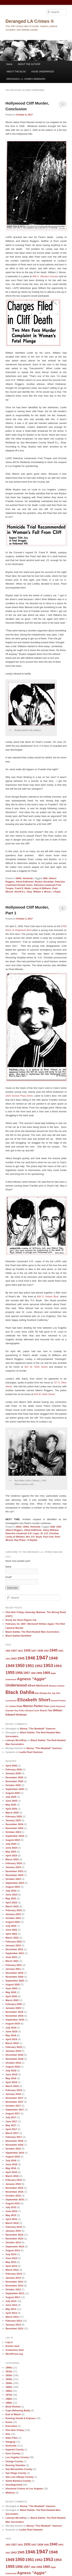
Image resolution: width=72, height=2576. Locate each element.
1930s (8, 2379)
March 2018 (12, 2086)
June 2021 (11, 1957)
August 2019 (12, 2023)
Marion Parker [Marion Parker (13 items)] (33, 1706)
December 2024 (14, 1824)
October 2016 (13, 2148)
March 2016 (12, 2176)
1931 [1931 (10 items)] (20, 1650)
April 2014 (11, 2266)
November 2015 (14, 2191)
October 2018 (13, 2062)
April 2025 (11, 1808)
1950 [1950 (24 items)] (20, 1665)
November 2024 (14, 1828)
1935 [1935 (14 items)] (27, 1650)
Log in (9, 2342)
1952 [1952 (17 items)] (39, 1666)
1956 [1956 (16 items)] (19, 1673)
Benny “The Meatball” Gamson (37, 1728)
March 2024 (12, 1859)
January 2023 (13, 1914)
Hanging (10, 2441)
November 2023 (14, 1875)
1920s (18, 1527)
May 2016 (10, 2168)
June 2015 (11, 2211)
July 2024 (10, 1843)
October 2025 (13, 1785)
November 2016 (14, 2144)
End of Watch (13, 2414)
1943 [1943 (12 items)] (14, 1658)
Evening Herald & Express (20, 2418)
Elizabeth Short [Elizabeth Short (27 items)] (33, 1699)
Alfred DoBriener (25, 881)
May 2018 (10, 2078)
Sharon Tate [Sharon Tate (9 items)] (46, 1710)
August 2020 (12, 1984)
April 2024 (11, 1855)
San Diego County (15, 2473)
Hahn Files (11, 2437)
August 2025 (12, 1793)
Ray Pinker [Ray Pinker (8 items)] (20, 1710)
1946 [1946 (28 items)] (30, 1657)
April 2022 (11, 1933)
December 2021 (14, 1949)
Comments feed (14, 2350)
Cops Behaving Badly (17, 2410)
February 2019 (13, 2047)
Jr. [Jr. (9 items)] (6, 1706)
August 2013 (12, 2297)
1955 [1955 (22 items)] (9, 1672)
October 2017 (13, 2105)
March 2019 (12, 2043)
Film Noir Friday (14, 2430)
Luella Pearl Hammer (31, 1752)
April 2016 (11, 2172)
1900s (8, 2367)
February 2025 (13, 1816)
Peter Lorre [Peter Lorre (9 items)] (49, 1706)
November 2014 (14, 2238)
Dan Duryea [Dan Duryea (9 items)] (41, 1693)
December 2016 (14, 2140)
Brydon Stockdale (44, 881)
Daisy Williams (51, 1530)
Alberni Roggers (14, 1530)
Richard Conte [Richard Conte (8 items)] (32, 1710)
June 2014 (11, 2258)
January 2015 (13, 2230)
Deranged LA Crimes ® (29, 21)
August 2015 (12, 2203)
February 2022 (13, 1941)
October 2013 (13, 2289)
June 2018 (11, 2074)
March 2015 (12, 2223)
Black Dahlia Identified (18, 1635)
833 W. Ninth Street (44, 1394)
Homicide (28, 878)
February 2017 (13, 2137)
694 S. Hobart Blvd (47, 1296)
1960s (8, 2390)
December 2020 (14, 1972)
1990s (8, 2402)
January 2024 (13, 1867)
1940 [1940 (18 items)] (53, 1650)
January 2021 (13, 1969)
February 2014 (13, 2273)
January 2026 (13, 1773)
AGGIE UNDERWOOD (42, 71)
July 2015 (10, 2207)
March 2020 (12, 2000)
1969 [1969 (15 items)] (46, 1673)
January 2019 (13, 2051)
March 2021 (12, 1961)
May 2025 (10, 1804)
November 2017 (14, 2101)
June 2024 (11, 1847)
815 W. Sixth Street (36, 1366)
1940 (45, 878)
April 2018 (11, 2082)
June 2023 (11, 1894)
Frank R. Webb (22, 888)
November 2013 (14, 2285)
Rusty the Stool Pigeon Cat (20, 1620)
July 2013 (10, 2301)
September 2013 (14, 2293)
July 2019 (10, 2027)
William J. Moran (42, 891)
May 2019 (10, 2035)
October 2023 (13, 1879)
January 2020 (13, 2008)
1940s (18, 878)
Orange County (14, 2461)
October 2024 (13, 1832)
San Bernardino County (18, 2469)
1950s (8, 2387)
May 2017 (10, 2125)
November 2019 (14, 2015)
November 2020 (14, 1976)
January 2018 (13, 2094)
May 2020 (10, 1992)
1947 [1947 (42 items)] (42, 1657)
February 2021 (13, 1965)
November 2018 (14, 2059)
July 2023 (10, 1890)
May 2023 (10, 1898)
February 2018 (13, 2090)
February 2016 (13, 2180)
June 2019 (11, 2031)
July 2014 (10, 2254)
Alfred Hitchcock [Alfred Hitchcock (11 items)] (37, 1685)
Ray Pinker (20, 1540)
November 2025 (14, 1781)
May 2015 (10, 2215)
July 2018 (10, 2070)
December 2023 (14, 1871)
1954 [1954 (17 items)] (58, 1666)
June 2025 (11, 1800)
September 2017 (14, 2109)
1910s (8, 2371)
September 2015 (14, 2199)
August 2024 (12, 1840)
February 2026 (13, 1769)
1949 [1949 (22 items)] (9, 1665)
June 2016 (11, 2164)
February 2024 (13, 1863)
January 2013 (13, 2324)
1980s (8, 2398)
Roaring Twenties (15, 2465)
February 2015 (13, 2227)
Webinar (10, 2492)
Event (8, 2422)
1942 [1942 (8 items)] (7, 1659)
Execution (11, 2426)
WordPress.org (14, 2353)
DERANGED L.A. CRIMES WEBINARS (25, 79)
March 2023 (12, 1906)
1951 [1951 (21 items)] (29, 1666)
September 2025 (14, 1789)
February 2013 (13, 2320)
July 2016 (10, 2160)
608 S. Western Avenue (45, 276)
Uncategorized (13, 2484)
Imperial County (14, 2449)
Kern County (12, 2453)
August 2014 (12, 2250)
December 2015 (14, 2187)
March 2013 (12, 2316)
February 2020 (13, 2004)
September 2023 (14, 1883)
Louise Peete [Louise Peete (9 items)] (15, 1706)
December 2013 (14, 2281)
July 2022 (10, 1925)
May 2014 (10, 2262)
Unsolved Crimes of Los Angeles (24, 2488)
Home (9, 64)
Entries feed (12, 2346)
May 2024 (10, 1851)
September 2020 (14, 1980)
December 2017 (14, 2098)
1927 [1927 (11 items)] (14, 1650)
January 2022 (13, 1945)
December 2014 (14, 2234)
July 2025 (10, 1796)
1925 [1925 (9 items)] (7, 1650)
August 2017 (12, 2113)
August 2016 (12, 2156)
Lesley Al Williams (41, 888)
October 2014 (13, 2242)
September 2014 (14, 2246)
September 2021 (14, 1953)
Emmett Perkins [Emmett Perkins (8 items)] (58, 1700)
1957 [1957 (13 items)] (26, 1672)
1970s (8, 2394)
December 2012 (14, 2328)
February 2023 (13, 1910)
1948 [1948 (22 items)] (53, 1658)
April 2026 (11, 1765)
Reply (57, 891)
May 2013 (10, 2309)
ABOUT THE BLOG (16, 71)
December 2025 (14, 1777)
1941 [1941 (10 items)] (60, 1650)
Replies (32, 1540)
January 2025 (13, 1820)
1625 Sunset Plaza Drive (19, 1095)
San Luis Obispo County (19, 2477)
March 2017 (12, 2133)
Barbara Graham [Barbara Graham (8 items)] (57, 1686)
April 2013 (11, 2313)
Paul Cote (48, 1536)
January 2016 (13, 2184)
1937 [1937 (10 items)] (34, 1650)
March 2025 (12, 1812)
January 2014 (13, 2277)
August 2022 (12, 1922)
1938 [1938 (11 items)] (40, 1650)
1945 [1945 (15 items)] (20, 1658)
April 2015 (11, 2219)
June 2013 (11, 2305)
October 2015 (13, 2195)
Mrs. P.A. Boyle (34, 1536)
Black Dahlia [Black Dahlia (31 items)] (19, 1692)
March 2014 (12, 2269)
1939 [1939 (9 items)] (46, 1650)
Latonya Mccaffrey (16, 1740)
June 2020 (11, 1988)
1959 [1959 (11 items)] (39, 1673)
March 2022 (12, 1937)
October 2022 (13, 1918)
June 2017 (11, 2121)
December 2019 (14, 2012)
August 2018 (12, 2066)
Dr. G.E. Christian (49, 1533)
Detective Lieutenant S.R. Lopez (22, 1533)
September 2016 (14, 2152)
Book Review (12, 2406)
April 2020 (11, 1996)
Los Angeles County (17, 2457)
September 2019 (14, 2019)
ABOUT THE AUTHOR (29, 64)
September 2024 (14, 1836)
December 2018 (14, 2054)
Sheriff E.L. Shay (23, 891)
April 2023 (11, 1902)
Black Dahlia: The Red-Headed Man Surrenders (32, 1631)
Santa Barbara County (18, 2480)
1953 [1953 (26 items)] (48, 1665)
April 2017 (11, 2129)
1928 (52, 1527)
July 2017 (10, 2117)
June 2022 (11, 1929)
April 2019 (11, 2039)
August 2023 (12, 1886)
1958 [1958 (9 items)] (33, 1673)
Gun (7, 2434)
